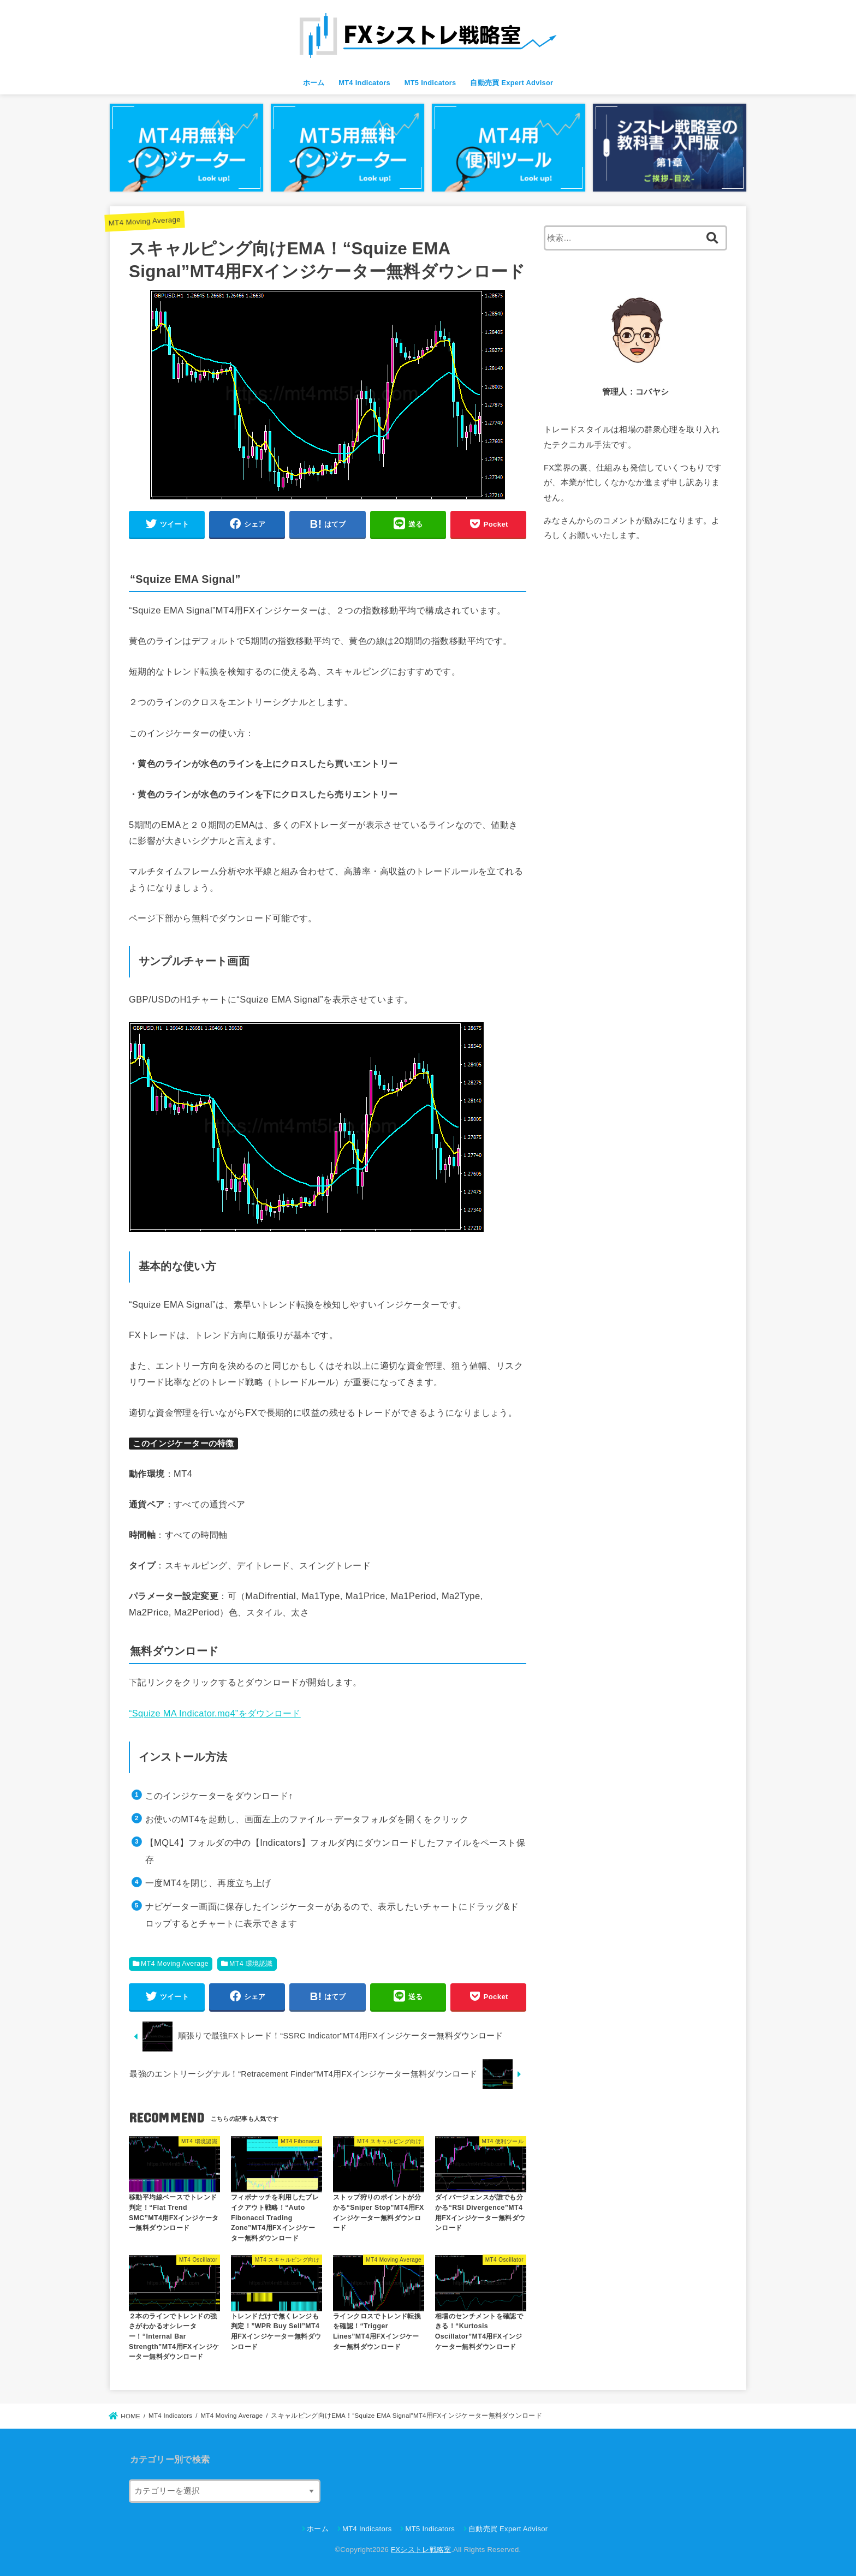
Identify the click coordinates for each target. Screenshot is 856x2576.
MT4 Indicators (364, 83)
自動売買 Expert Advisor (511, 83)
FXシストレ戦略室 (421, 2549)
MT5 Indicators (430, 83)
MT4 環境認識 (250, 1963)
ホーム (314, 83)
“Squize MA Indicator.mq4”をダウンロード (215, 1713)
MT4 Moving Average (144, 221)
